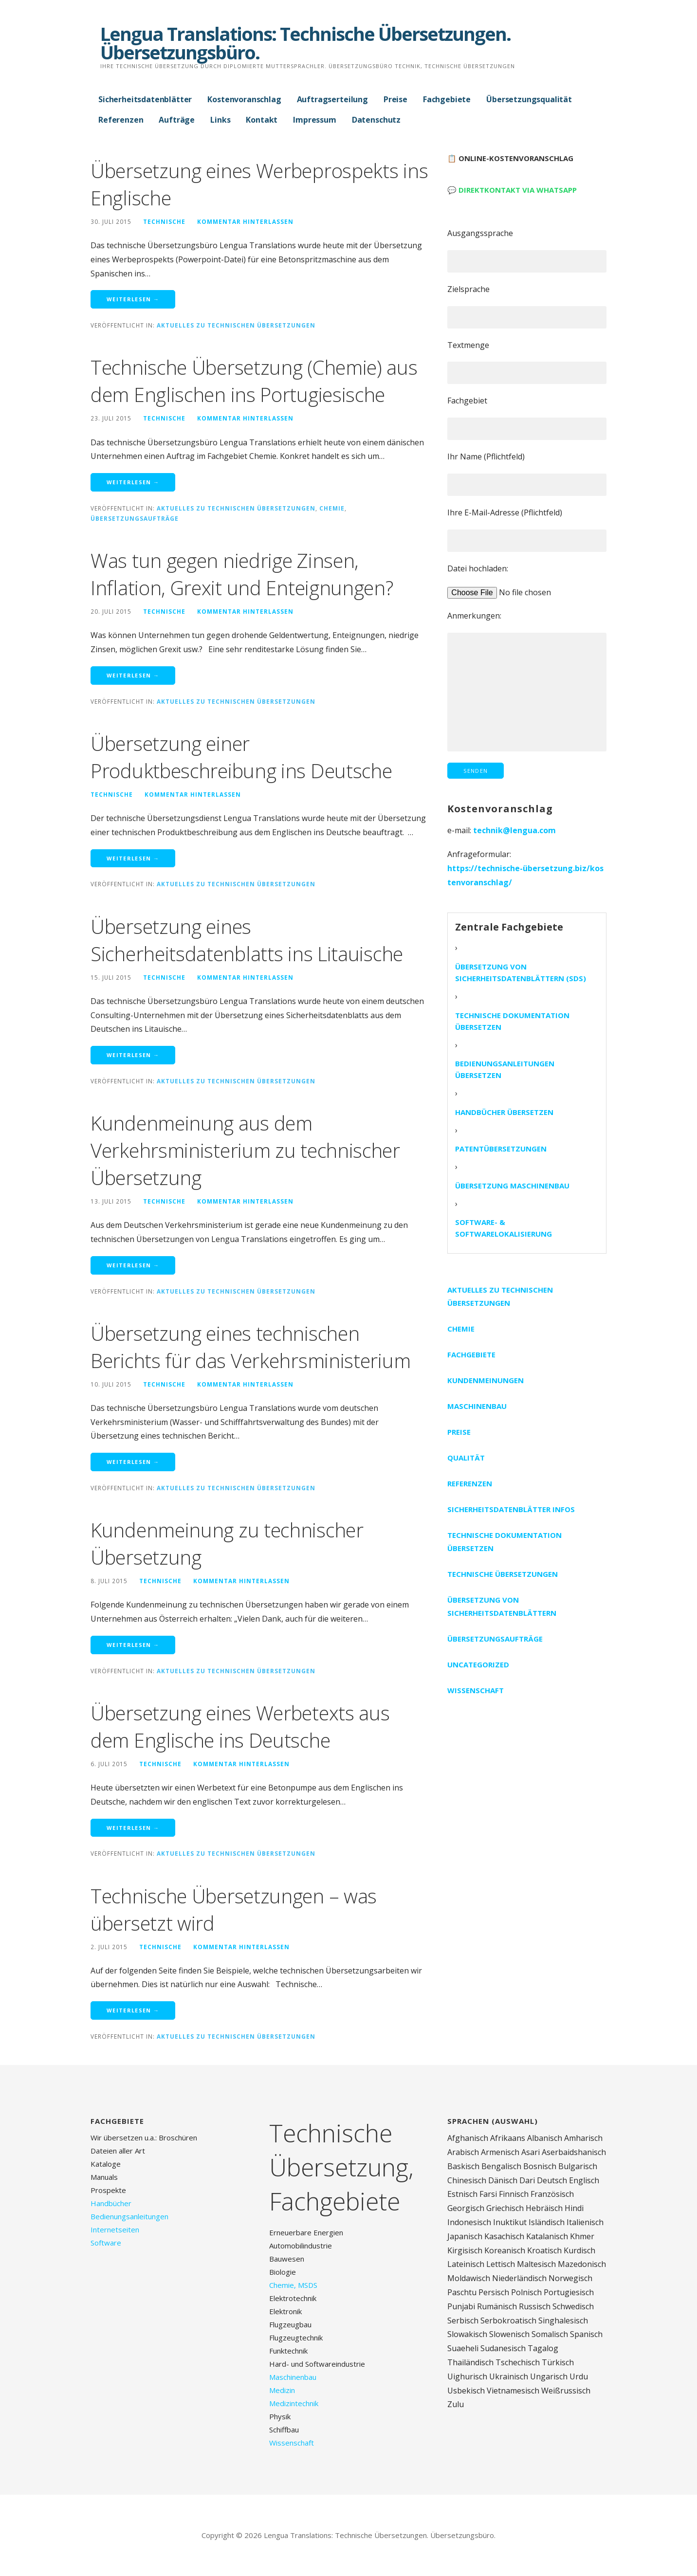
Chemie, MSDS (293, 2285)
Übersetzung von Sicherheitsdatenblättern (501, 1606)
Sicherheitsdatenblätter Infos (511, 1509)
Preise (395, 99)
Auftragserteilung (332, 99)
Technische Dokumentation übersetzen (512, 1021)
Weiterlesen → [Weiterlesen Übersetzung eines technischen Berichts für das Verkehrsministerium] (133, 1461)
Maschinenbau (477, 1406)
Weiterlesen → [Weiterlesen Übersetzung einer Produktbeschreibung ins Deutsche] (133, 858)
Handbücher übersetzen (504, 1112)
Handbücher (111, 2203)
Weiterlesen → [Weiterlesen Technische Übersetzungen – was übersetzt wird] (133, 2010)
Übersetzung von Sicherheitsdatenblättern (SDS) (520, 972)
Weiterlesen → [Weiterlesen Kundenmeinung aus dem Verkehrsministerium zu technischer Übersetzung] (133, 1265)
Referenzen (120, 119)
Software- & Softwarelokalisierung (503, 1228)
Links (220, 119)
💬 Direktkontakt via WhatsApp (512, 190)
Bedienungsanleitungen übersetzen (504, 1069)
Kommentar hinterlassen (245, 221)
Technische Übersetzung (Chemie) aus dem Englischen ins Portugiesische (254, 381)
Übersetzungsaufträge (135, 518)
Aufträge (177, 119)
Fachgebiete (447, 99)
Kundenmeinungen (485, 1380)
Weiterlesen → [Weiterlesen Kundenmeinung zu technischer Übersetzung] (133, 1644)
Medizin (282, 2390)
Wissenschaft (475, 1690)
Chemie (332, 508)
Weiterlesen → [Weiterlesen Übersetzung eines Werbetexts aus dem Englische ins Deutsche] (133, 1827)
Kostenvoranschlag (244, 99)
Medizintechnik (293, 2403)
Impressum (314, 119)
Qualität (466, 1457)
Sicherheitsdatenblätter (145, 99)
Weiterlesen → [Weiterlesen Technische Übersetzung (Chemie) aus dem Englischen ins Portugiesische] (133, 482)
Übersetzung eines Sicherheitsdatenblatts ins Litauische (247, 940)
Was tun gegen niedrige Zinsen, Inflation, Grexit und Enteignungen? (242, 574)
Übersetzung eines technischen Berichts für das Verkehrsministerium (250, 1347)
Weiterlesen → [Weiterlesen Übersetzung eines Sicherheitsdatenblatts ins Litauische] (133, 1055)
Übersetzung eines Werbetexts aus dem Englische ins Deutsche (240, 1726)
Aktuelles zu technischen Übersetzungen (236, 325)
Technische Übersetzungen (502, 1574)
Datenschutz (376, 119)
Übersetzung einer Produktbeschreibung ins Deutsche (241, 757)
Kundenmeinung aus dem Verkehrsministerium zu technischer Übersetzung (245, 1150)
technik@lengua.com (514, 830)
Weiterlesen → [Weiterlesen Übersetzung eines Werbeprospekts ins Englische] (133, 299)
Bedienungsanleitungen (129, 2216)
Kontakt (261, 119)
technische (164, 221)
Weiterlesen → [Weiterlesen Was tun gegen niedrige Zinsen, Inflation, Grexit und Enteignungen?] (133, 675)
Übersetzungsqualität (529, 99)
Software (106, 2242)
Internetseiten (115, 2229)
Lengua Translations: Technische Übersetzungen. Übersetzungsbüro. (305, 43)
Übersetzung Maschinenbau (512, 1185)
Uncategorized (478, 1664)
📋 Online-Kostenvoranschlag (510, 158)
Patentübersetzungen (501, 1148)
